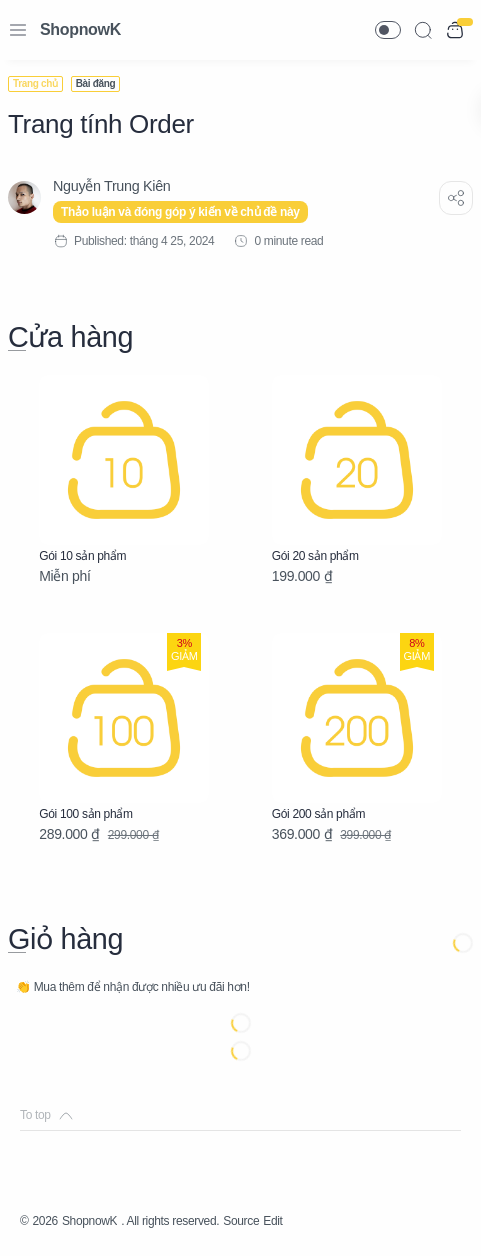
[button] (388, 30)
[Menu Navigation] (18, 30)
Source (241, 1221)
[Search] (423, 30)
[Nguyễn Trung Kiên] (111, 186)
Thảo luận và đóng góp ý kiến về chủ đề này (180, 212)
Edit (272, 1221)
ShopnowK (80, 29)
